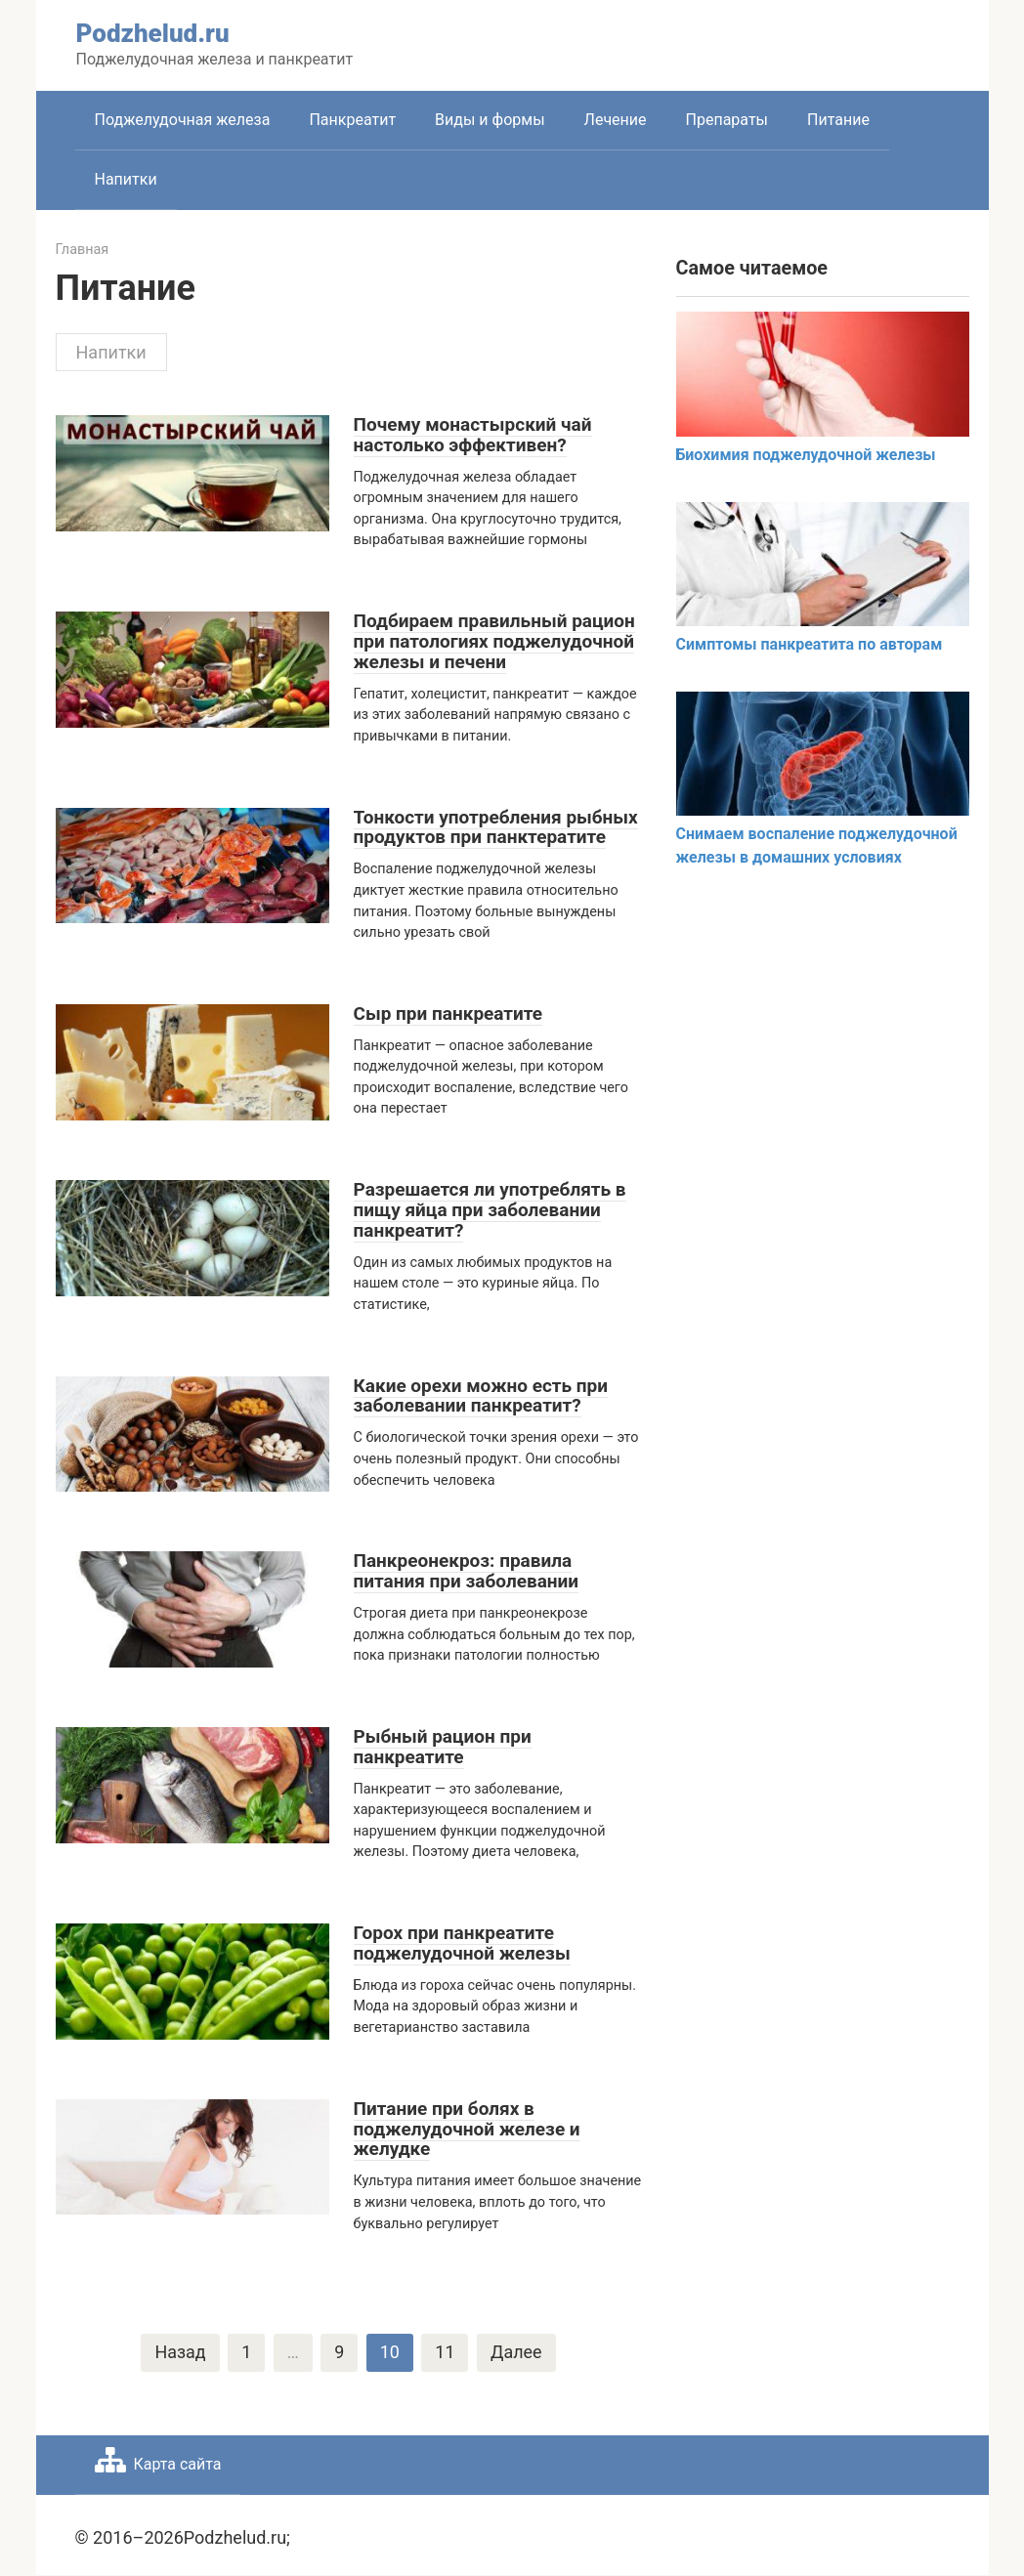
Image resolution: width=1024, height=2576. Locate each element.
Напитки (126, 179)
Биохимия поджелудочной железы (806, 454)
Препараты (727, 119)
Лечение (615, 119)
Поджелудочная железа (183, 119)
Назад (179, 2353)
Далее (516, 2353)
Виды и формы (489, 119)
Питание (838, 119)
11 (444, 2353)
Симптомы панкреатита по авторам (809, 644)
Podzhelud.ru (153, 33)
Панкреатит (352, 119)
